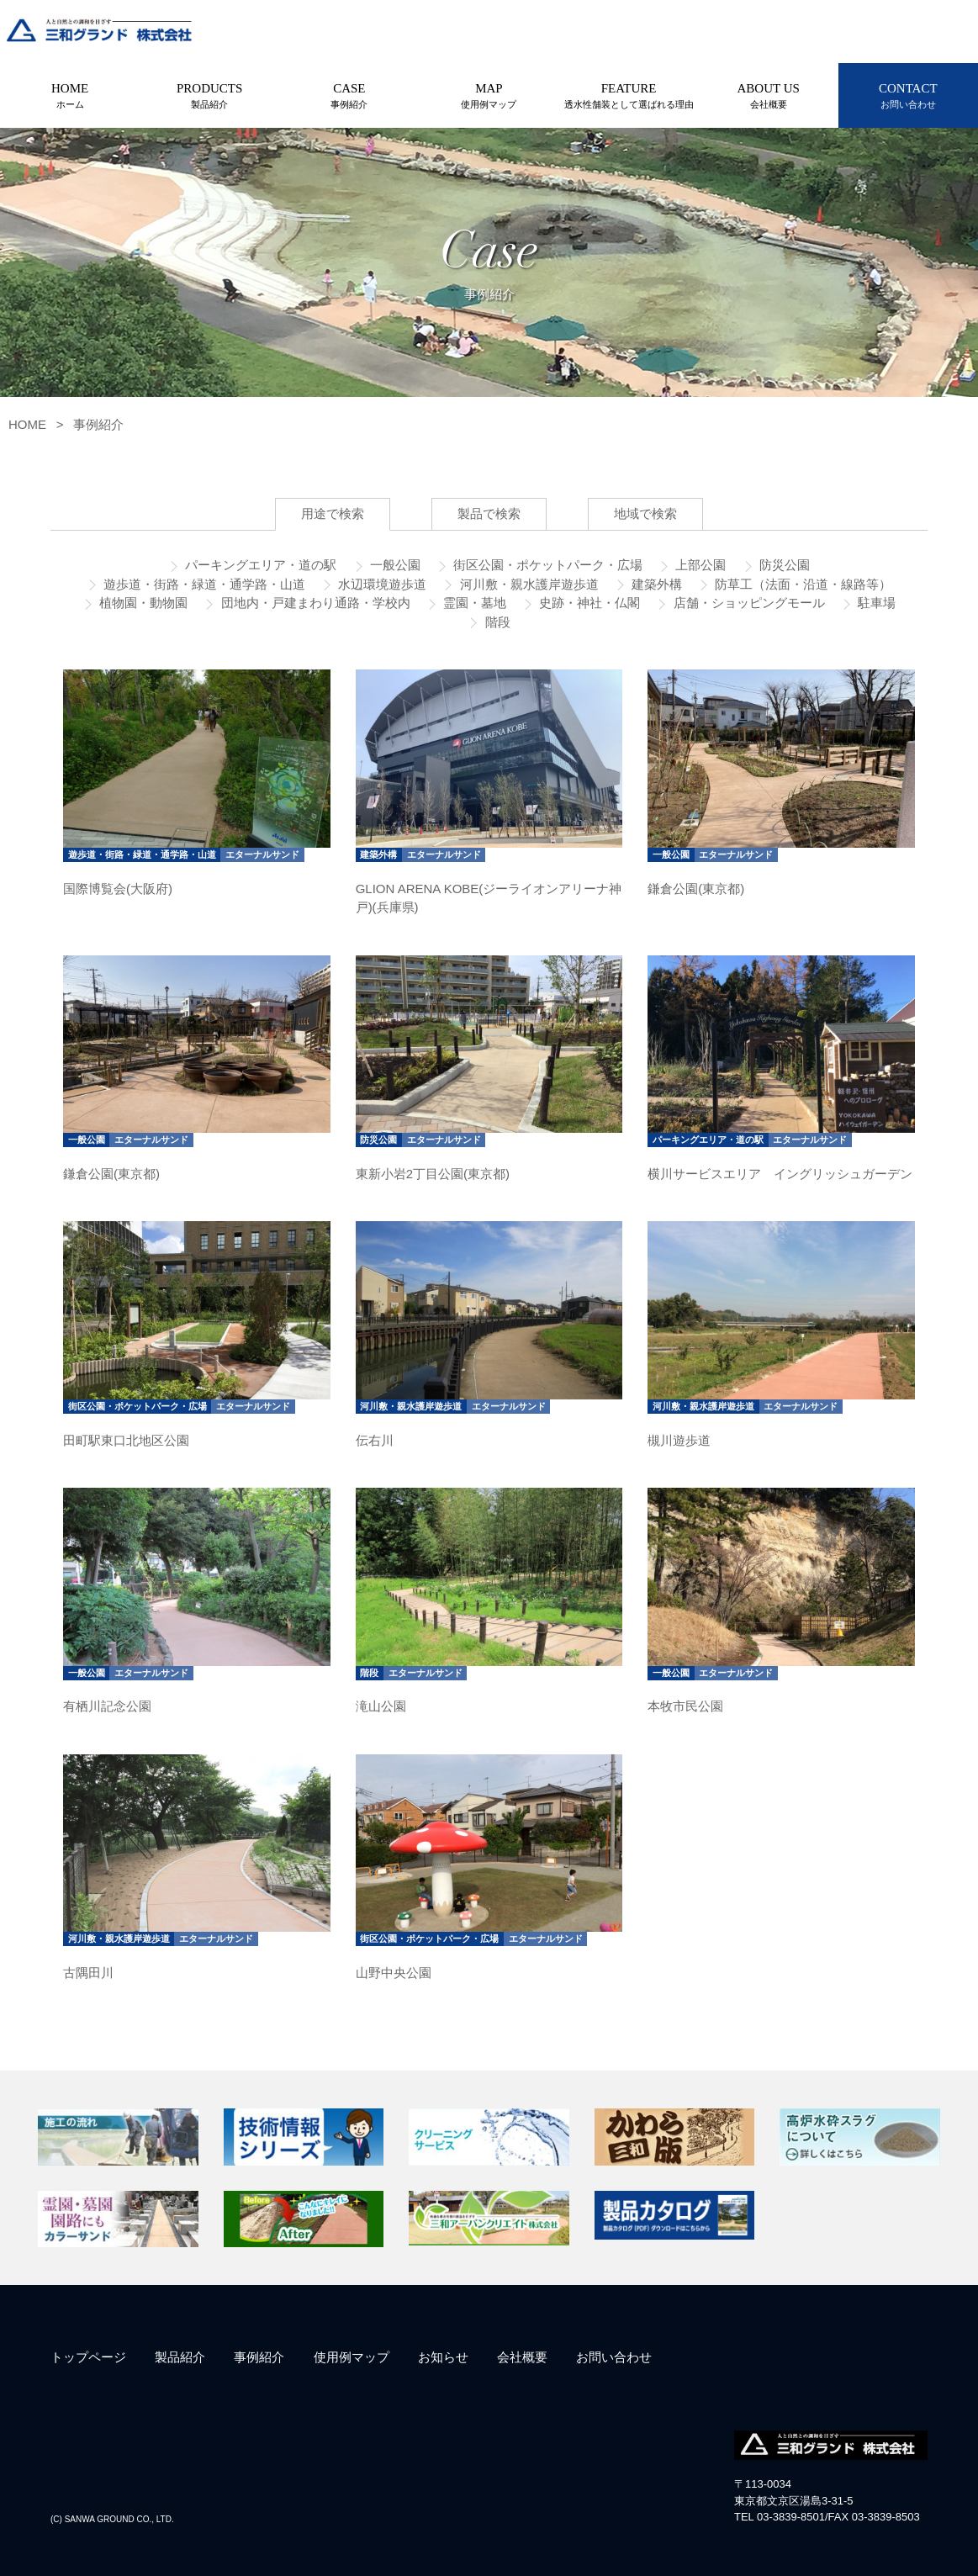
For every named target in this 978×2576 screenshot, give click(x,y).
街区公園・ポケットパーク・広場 (546, 565)
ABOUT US (768, 97)
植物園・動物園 (142, 602)
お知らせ (443, 2357)
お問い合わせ (614, 2357)
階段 (495, 622)
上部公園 (699, 565)
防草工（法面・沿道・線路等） (801, 584)
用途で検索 (332, 513)
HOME (70, 97)
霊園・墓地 (473, 602)
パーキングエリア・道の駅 (259, 565)
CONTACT (908, 97)
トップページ (88, 2357)
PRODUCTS (209, 97)
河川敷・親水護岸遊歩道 (527, 584)
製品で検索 (489, 513)
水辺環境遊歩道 (380, 584)
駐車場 (875, 602)
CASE (349, 97)
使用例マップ (351, 2357)
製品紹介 (180, 2357)
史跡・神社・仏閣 (588, 602)
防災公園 (783, 565)
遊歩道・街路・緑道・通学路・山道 (202, 584)
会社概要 (522, 2357)
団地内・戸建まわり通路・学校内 (313, 602)
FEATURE (629, 97)
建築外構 (655, 584)
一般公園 (393, 565)
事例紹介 (98, 424)
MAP (488, 97)
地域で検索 (645, 513)
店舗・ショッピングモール (746, 602)
